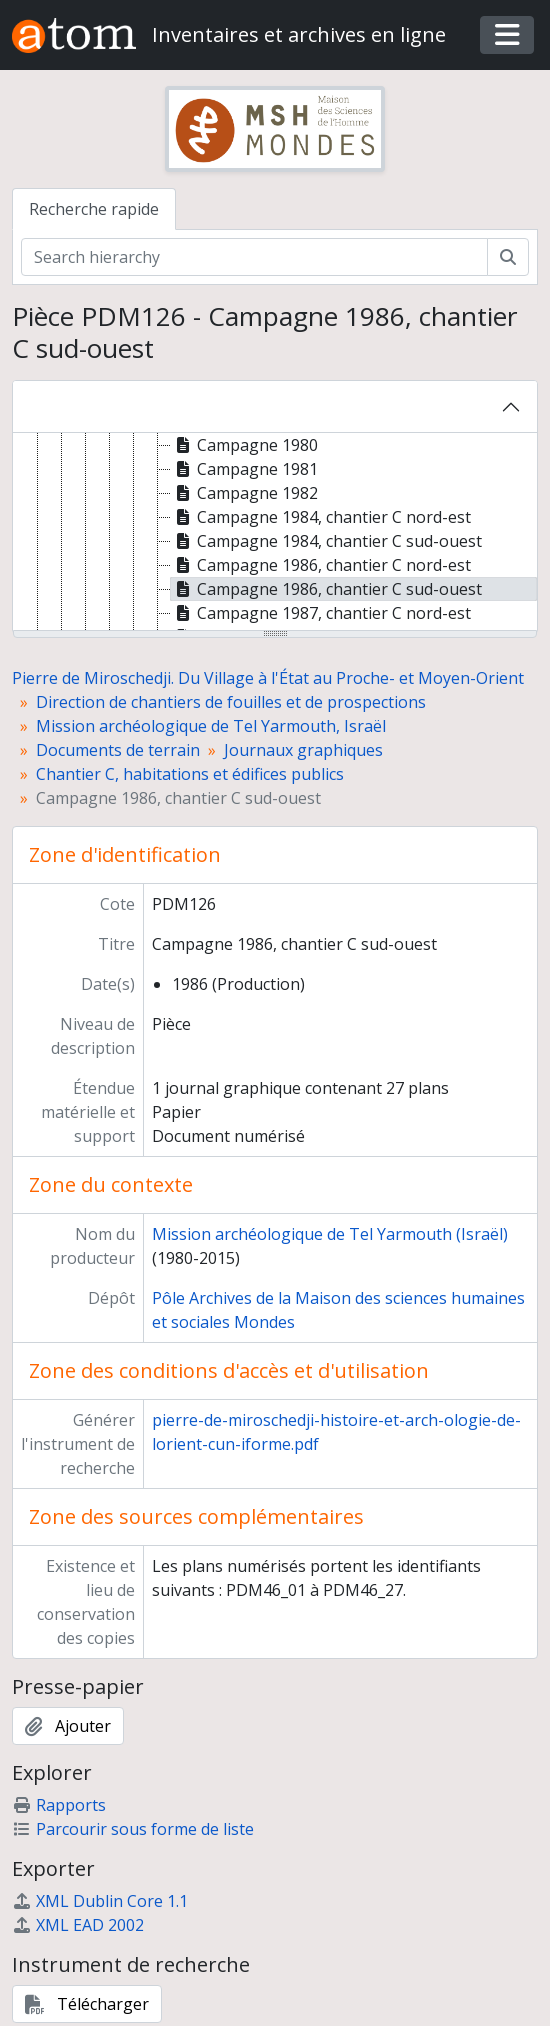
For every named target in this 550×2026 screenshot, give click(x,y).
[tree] (275, 533)
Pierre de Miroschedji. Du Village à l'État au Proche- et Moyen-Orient (268, 678)
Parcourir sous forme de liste (133, 1829)
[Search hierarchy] (254, 257)
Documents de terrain (118, 750)
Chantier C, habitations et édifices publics (190, 774)
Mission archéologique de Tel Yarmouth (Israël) (330, 1234)
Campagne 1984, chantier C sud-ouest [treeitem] (326, 541)
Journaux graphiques (303, 750)
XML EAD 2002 (78, 1925)
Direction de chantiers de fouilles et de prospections (231, 702)
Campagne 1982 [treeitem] (244, 493)
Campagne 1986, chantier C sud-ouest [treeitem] (326, 589)
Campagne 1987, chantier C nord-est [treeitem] (321, 613)
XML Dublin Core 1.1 (100, 1901)
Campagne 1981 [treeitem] (244, 469)
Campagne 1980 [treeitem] (244, 445)
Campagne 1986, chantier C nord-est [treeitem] (321, 565)
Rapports (59, 1805)
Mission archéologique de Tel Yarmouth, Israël (211, 726)
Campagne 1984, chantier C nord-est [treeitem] (321, 517)
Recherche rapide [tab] (94, 209)
